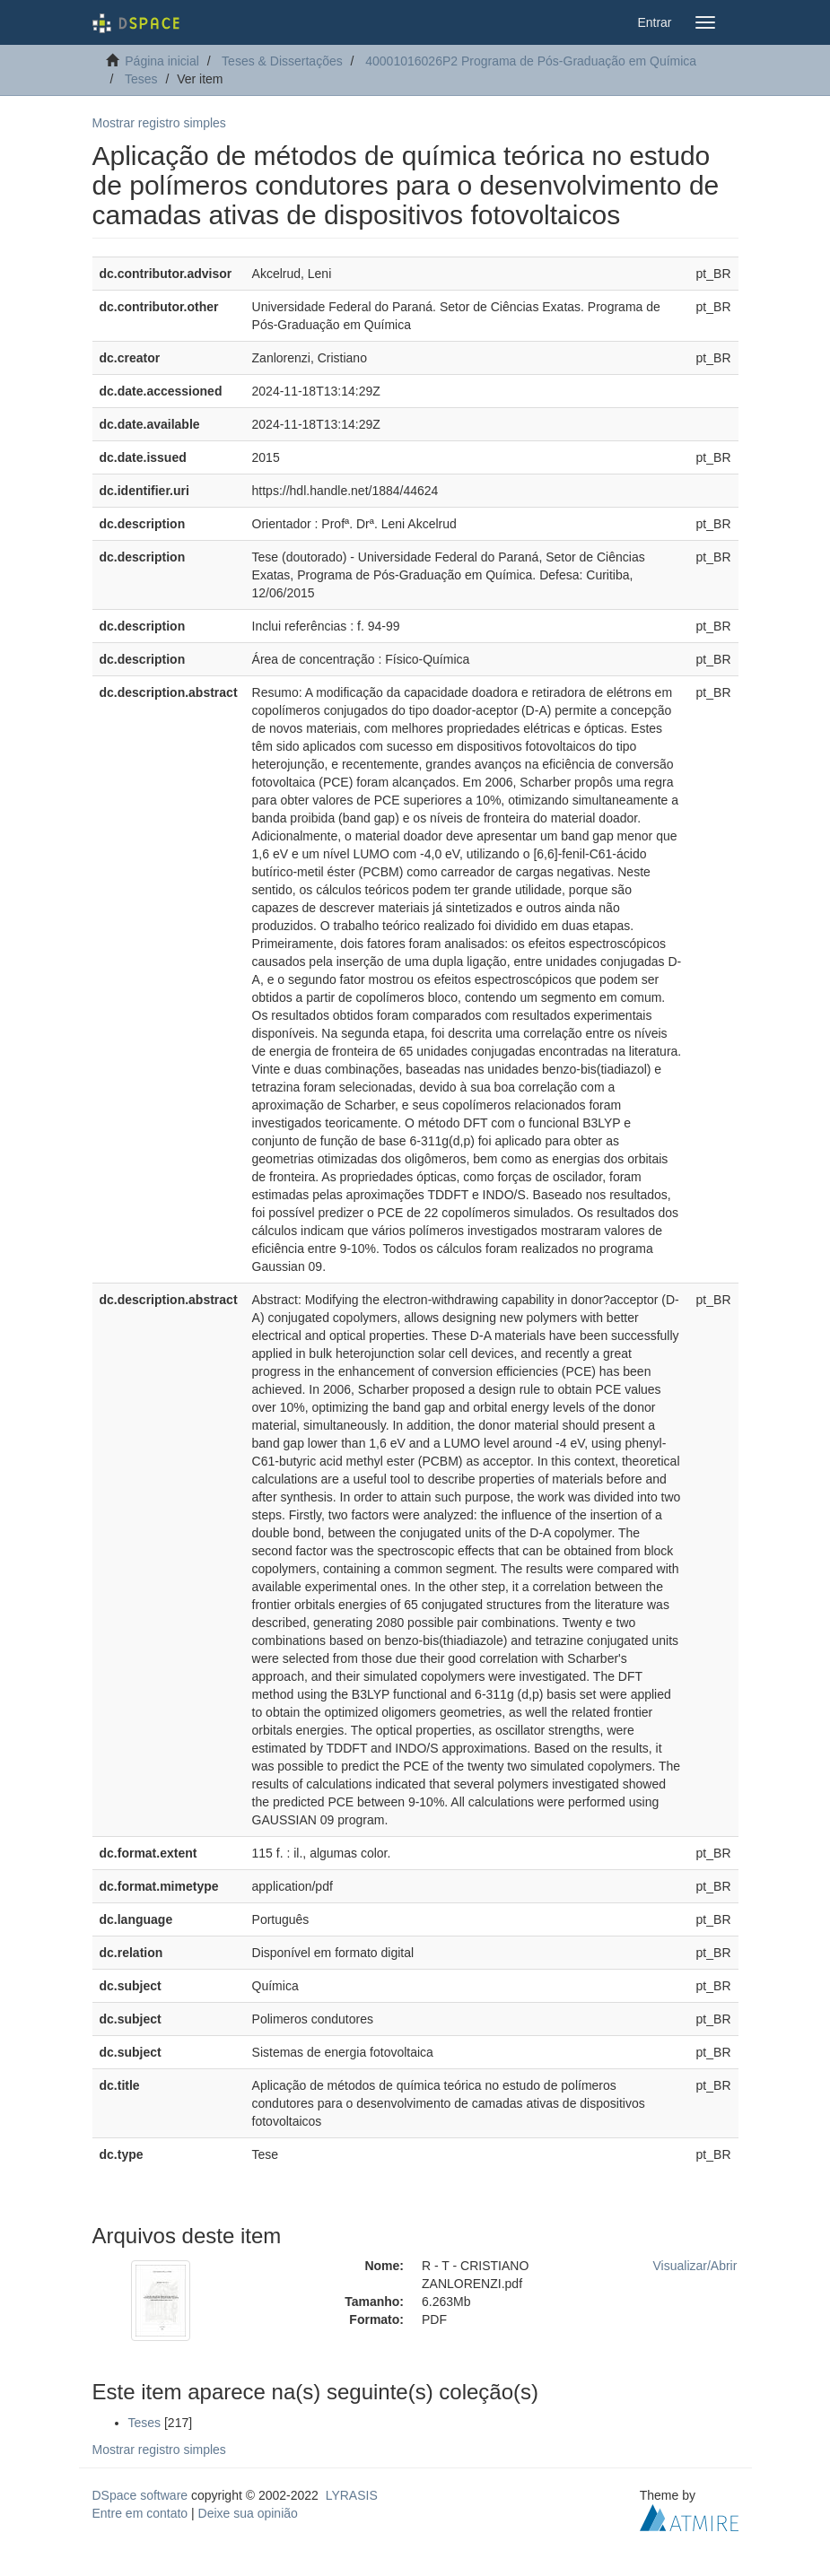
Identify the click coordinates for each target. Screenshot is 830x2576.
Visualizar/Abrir (695, 2265)
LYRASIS (352, 2495)
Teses (141, 79)
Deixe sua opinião (248, 2513)
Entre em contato (140, 2513)
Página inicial (162, 61)
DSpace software (140, 2495)
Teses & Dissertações (282, 61)
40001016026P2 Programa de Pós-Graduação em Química (530, 61)
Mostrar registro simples (159, 123)
